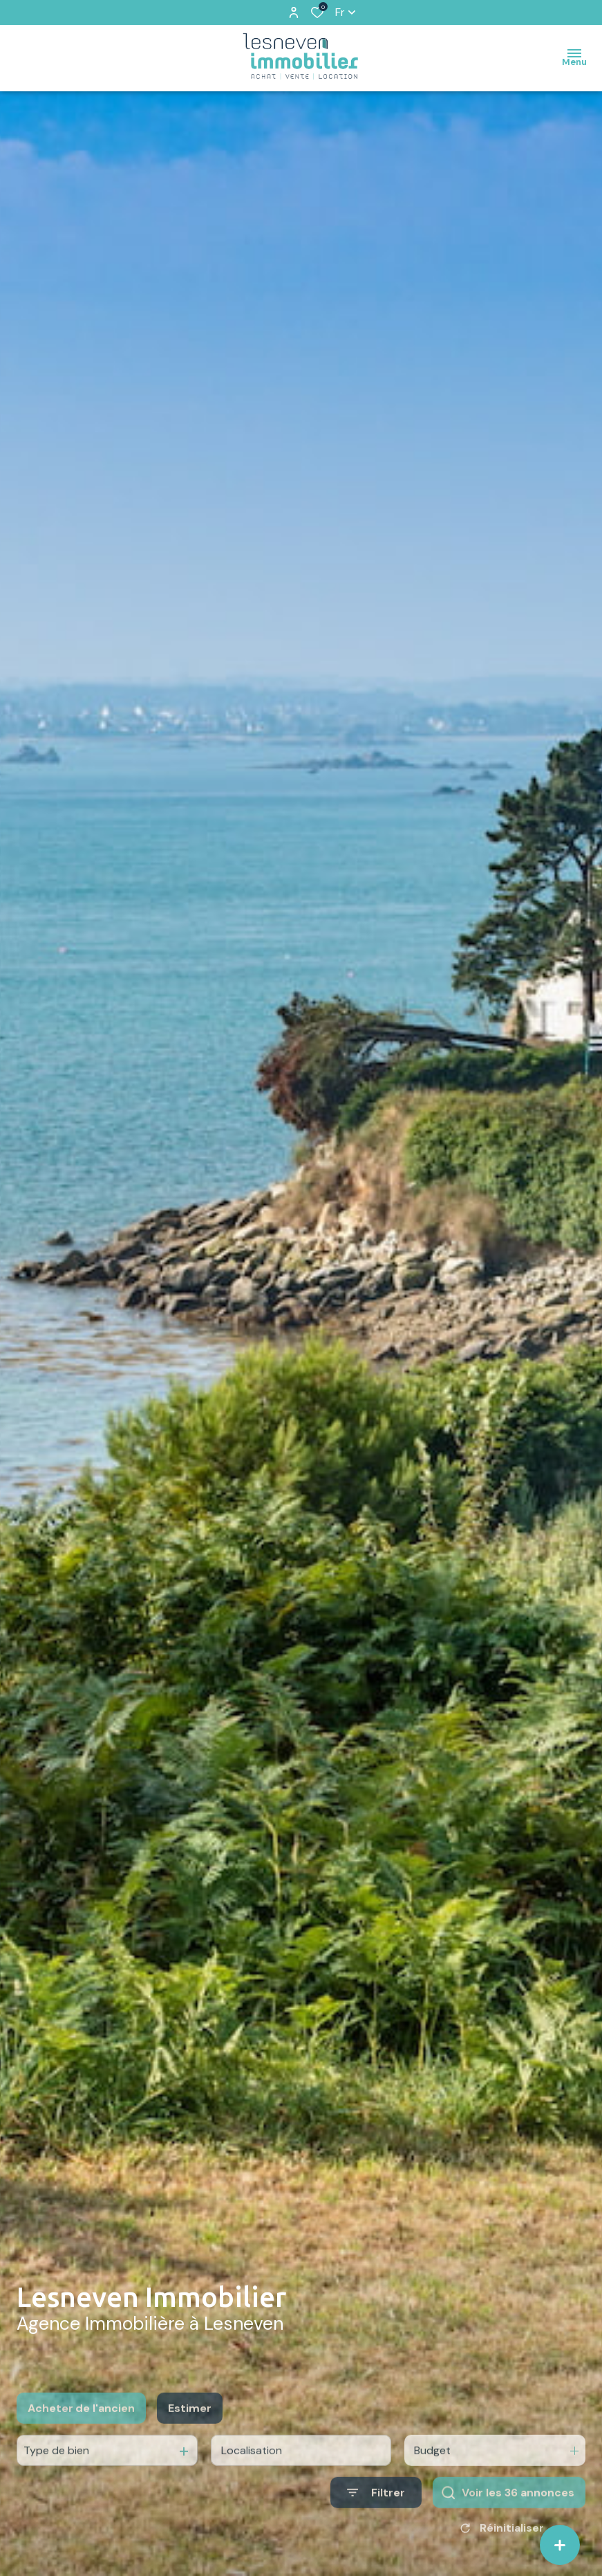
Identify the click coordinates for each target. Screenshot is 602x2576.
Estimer (189, 2443)
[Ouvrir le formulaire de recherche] (376, 2527)
